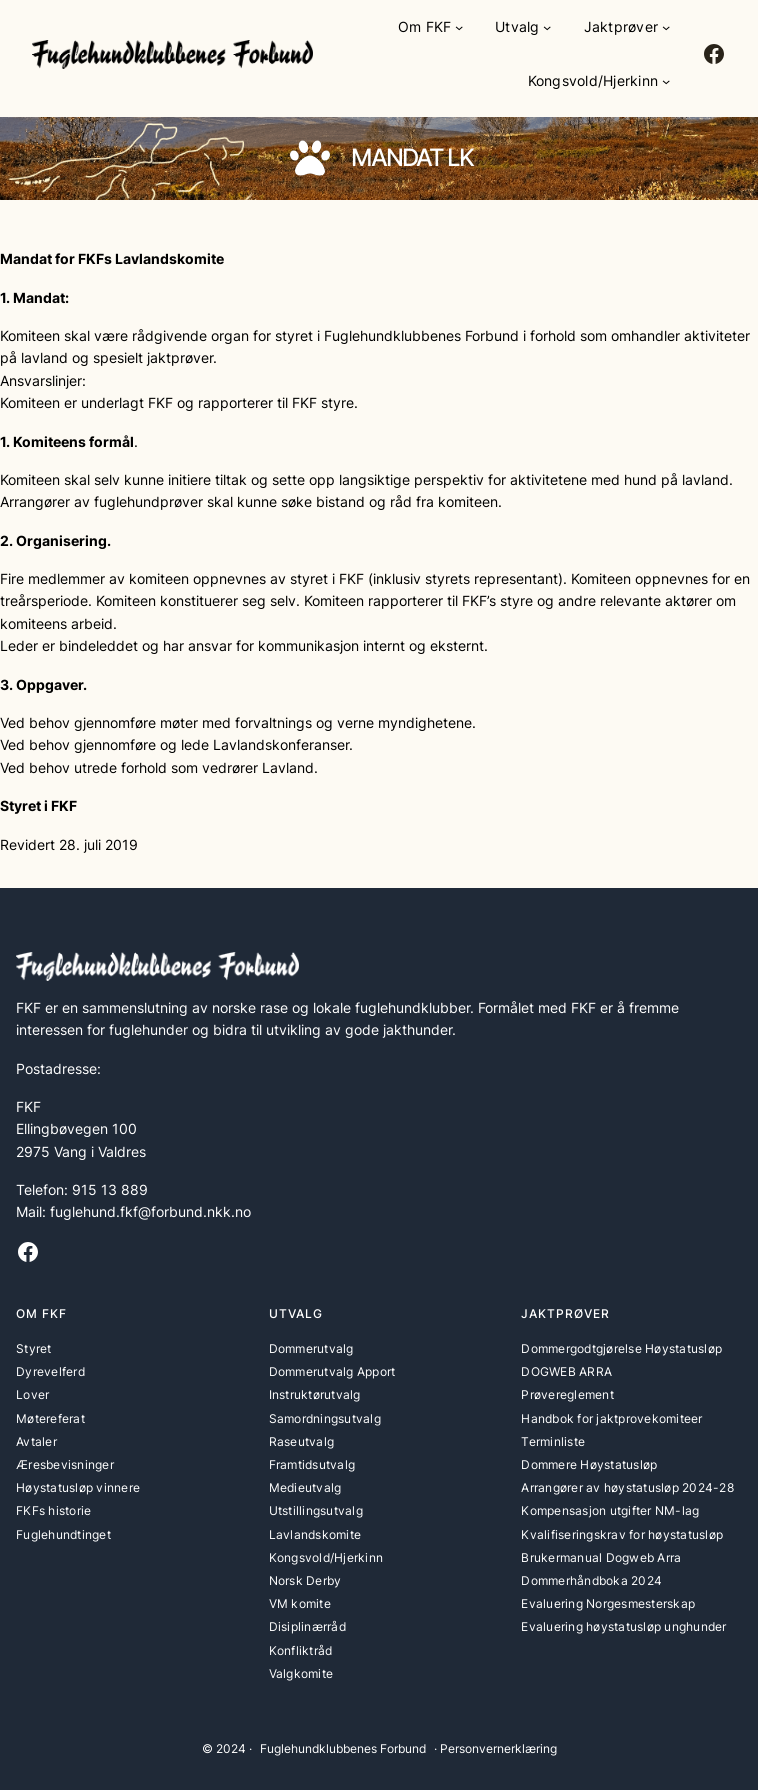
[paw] (310, 158)
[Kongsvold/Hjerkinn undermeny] (666, 81)
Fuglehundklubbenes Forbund (343, 1748)
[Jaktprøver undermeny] (666, 27)
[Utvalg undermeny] (547, 27)
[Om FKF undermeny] (459, 27)
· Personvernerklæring (495, 1748)
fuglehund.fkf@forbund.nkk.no (150, 1211)
